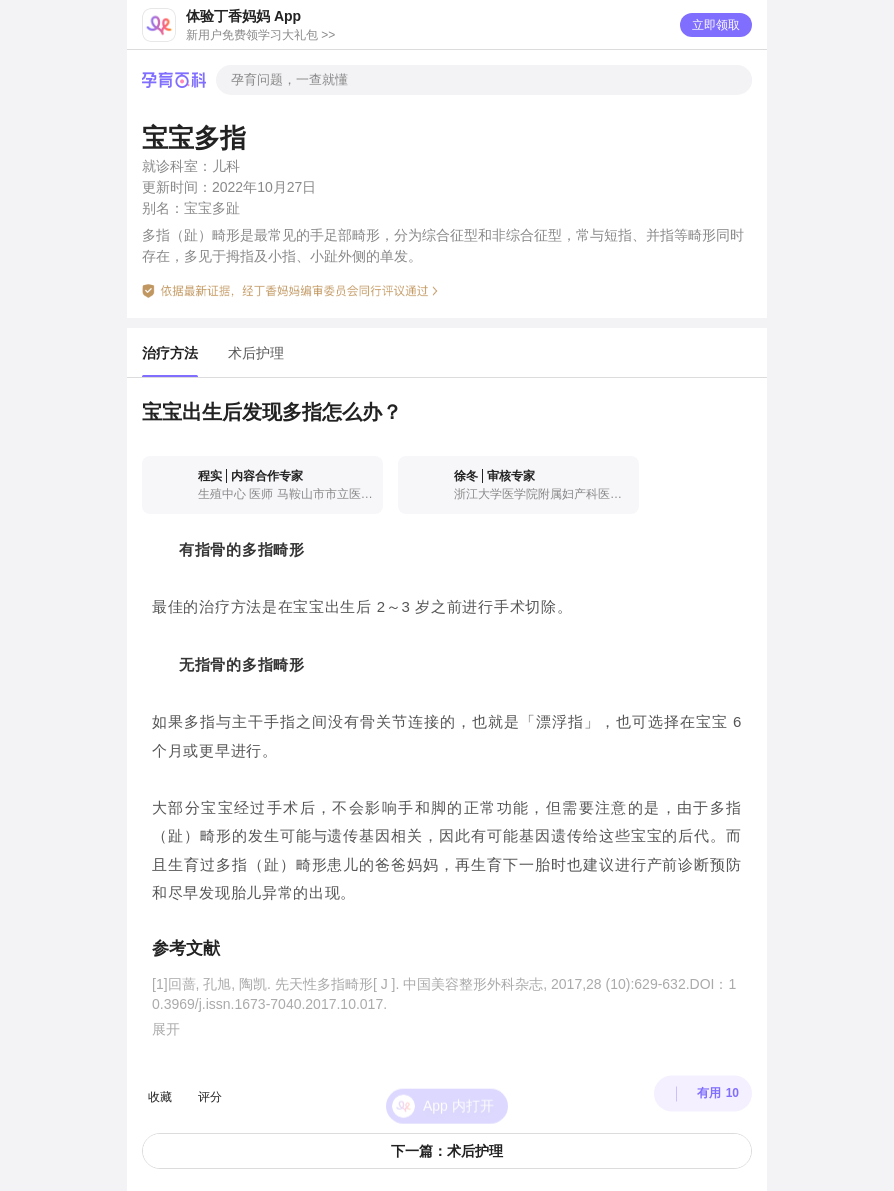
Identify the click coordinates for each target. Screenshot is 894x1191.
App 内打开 (458, 1086)
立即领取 (716, 25)
